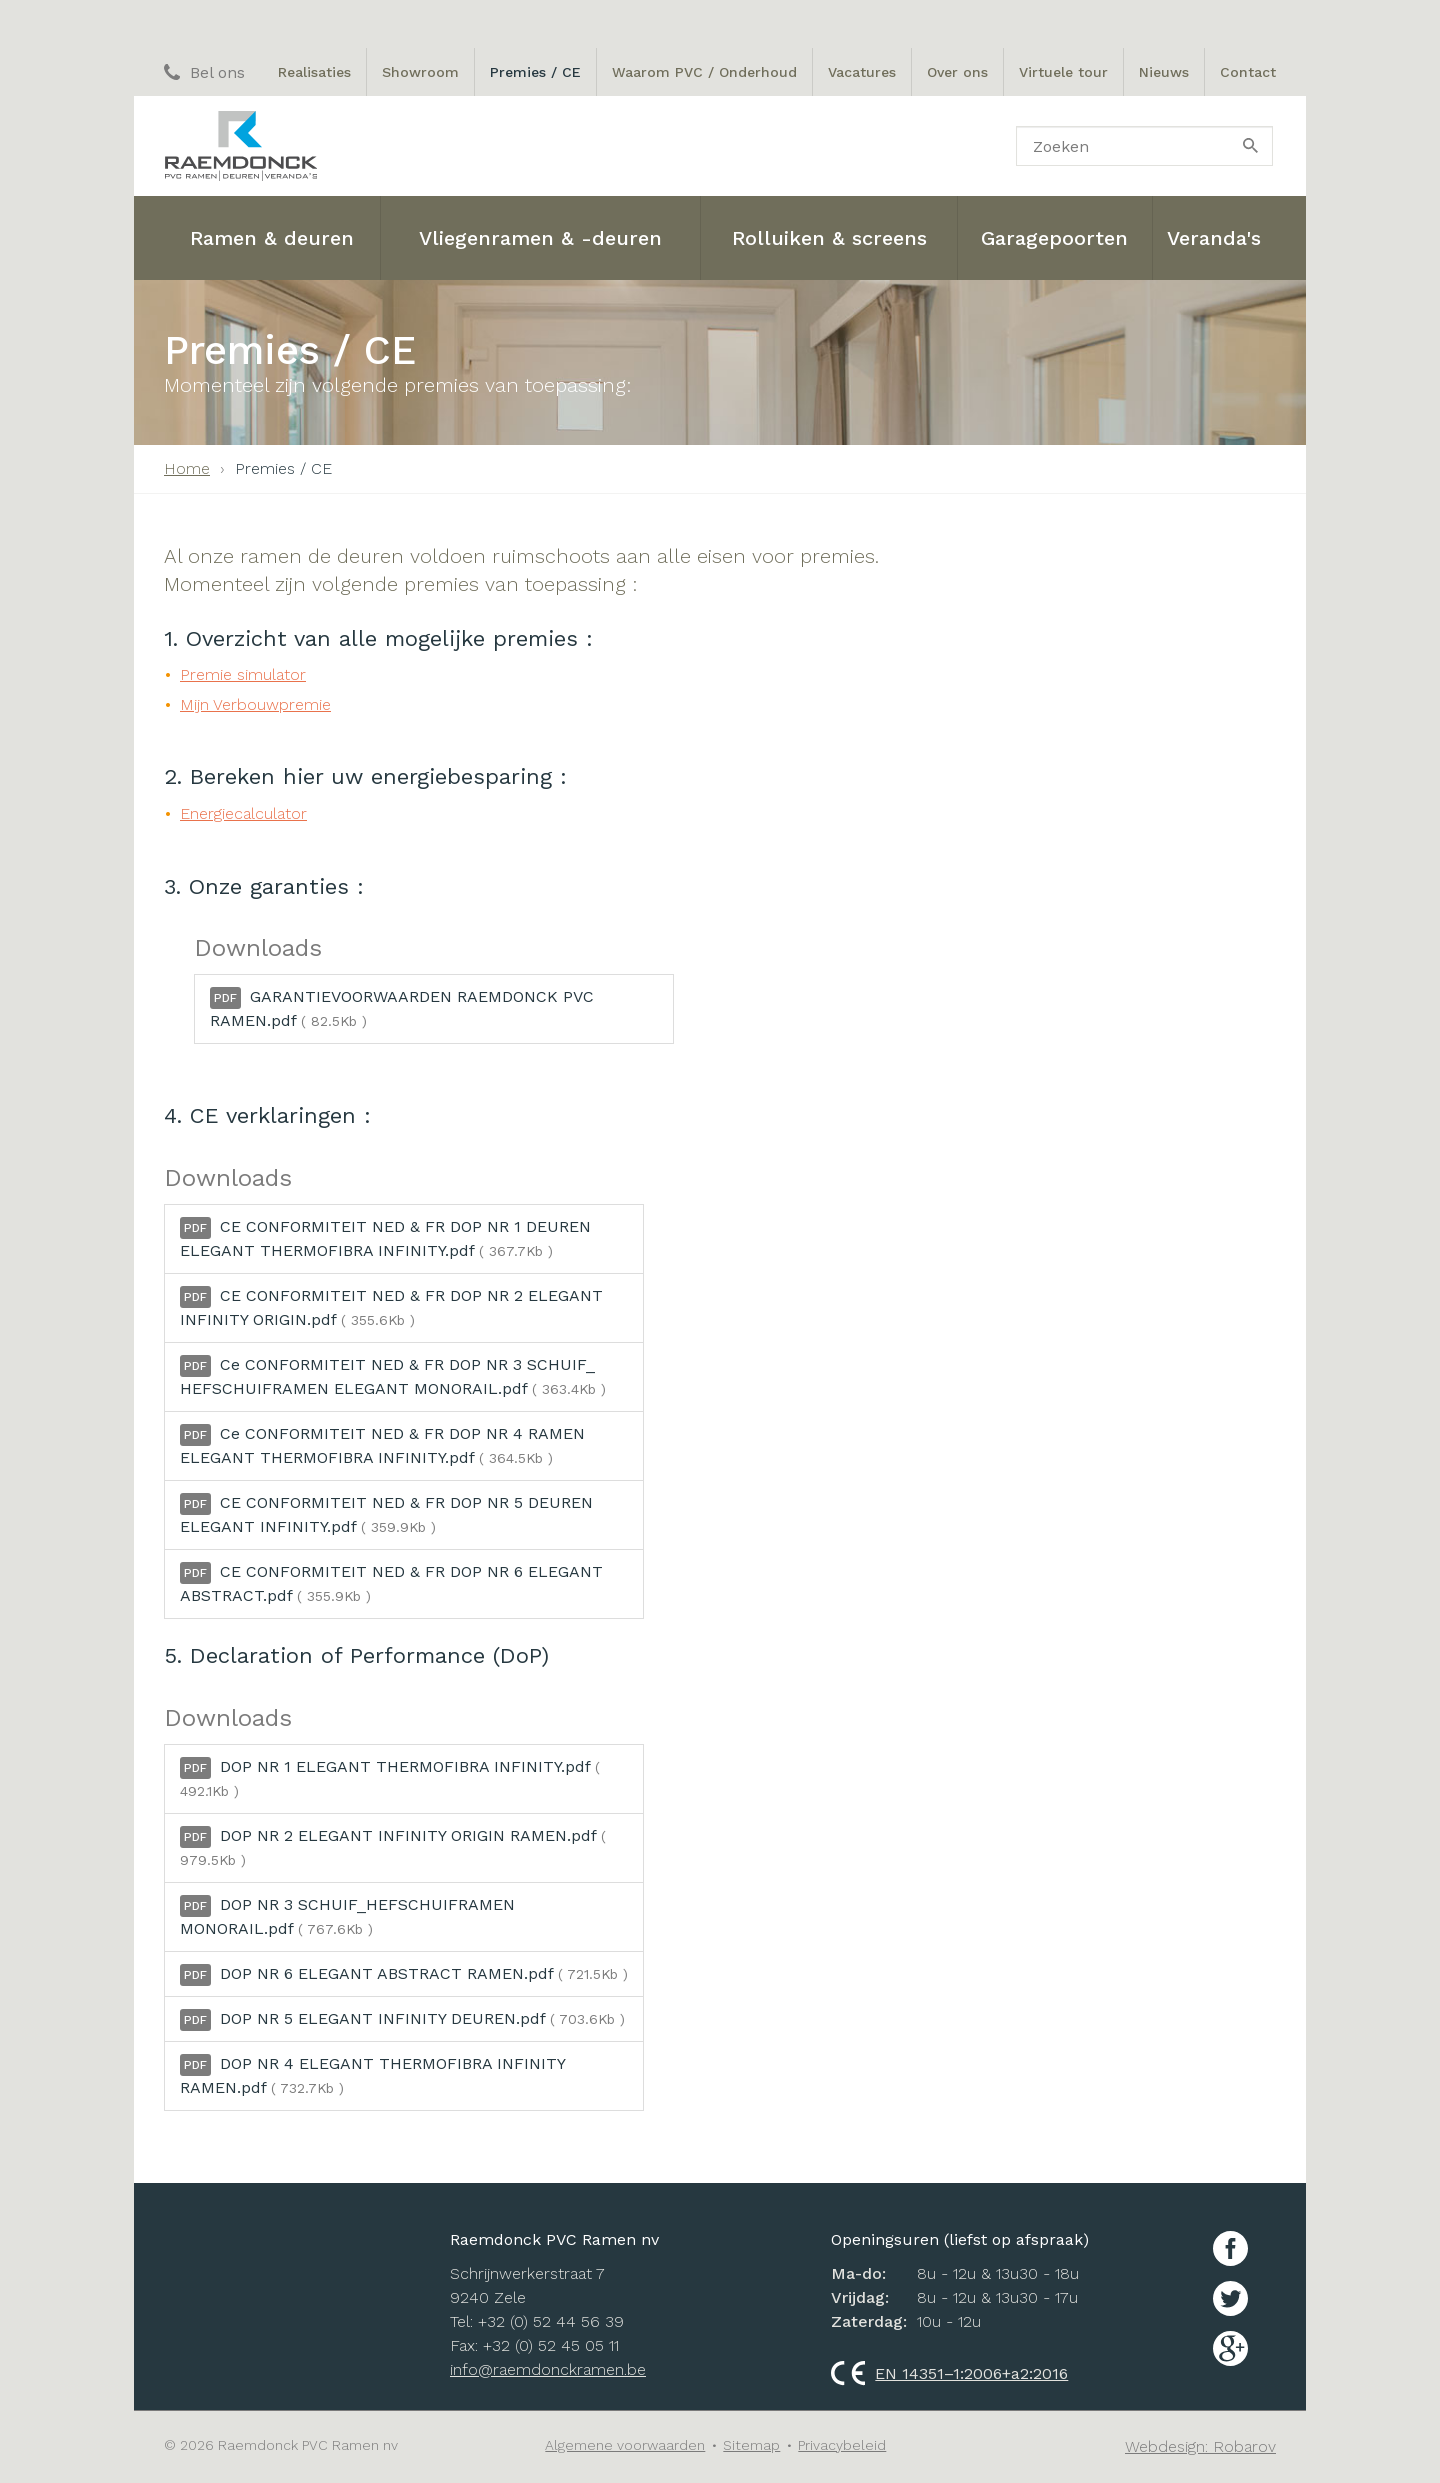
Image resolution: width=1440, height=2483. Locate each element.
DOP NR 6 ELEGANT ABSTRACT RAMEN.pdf (404, 1975)
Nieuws (1164, 72)
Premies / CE (535, 72)
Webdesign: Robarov (1200, 2446)
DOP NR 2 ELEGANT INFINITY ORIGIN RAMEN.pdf (393, 1847)
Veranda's (1214, 238)
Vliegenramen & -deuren (540, 238)
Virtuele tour (1063, 72)
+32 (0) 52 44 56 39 (551, 2321)
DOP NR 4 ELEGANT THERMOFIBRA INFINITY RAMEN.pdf (373, 2075)
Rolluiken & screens (829, 238)
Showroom (420, 72)
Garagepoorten (1054, 238)
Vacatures (862, 72)
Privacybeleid (842, 2445)
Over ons (957, 72)
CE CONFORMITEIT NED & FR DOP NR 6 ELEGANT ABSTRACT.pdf (391, 1583)
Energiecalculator (243, 813)
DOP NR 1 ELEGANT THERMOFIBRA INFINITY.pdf (390, 1778)
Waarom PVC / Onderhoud (704, 72)
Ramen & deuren (272, 238)
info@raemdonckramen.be (548, 2369)
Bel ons (204, 72)
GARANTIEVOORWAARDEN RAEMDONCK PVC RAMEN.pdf (402, 1008)
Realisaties (314, 72)
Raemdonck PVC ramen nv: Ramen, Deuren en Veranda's (240, 146)
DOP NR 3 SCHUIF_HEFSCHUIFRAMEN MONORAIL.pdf (347, 1916)
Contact (1248, 72)
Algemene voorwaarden (625, 2445)
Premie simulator (243, 674)
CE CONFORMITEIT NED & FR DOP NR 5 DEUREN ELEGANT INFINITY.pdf (386, 1514)
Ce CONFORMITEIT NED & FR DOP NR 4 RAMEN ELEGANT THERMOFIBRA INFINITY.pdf (382, 1445)
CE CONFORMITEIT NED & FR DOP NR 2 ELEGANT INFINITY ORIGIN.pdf (391, 1307)
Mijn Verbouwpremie (255, 704)
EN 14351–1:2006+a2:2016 (949, 2373)
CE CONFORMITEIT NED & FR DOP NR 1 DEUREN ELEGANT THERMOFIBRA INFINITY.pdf (385, 1238)
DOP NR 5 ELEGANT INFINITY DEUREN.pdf (402, 2020)
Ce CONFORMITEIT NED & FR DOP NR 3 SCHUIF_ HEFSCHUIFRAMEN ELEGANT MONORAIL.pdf (393, 1376)
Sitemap (751, 2445)
